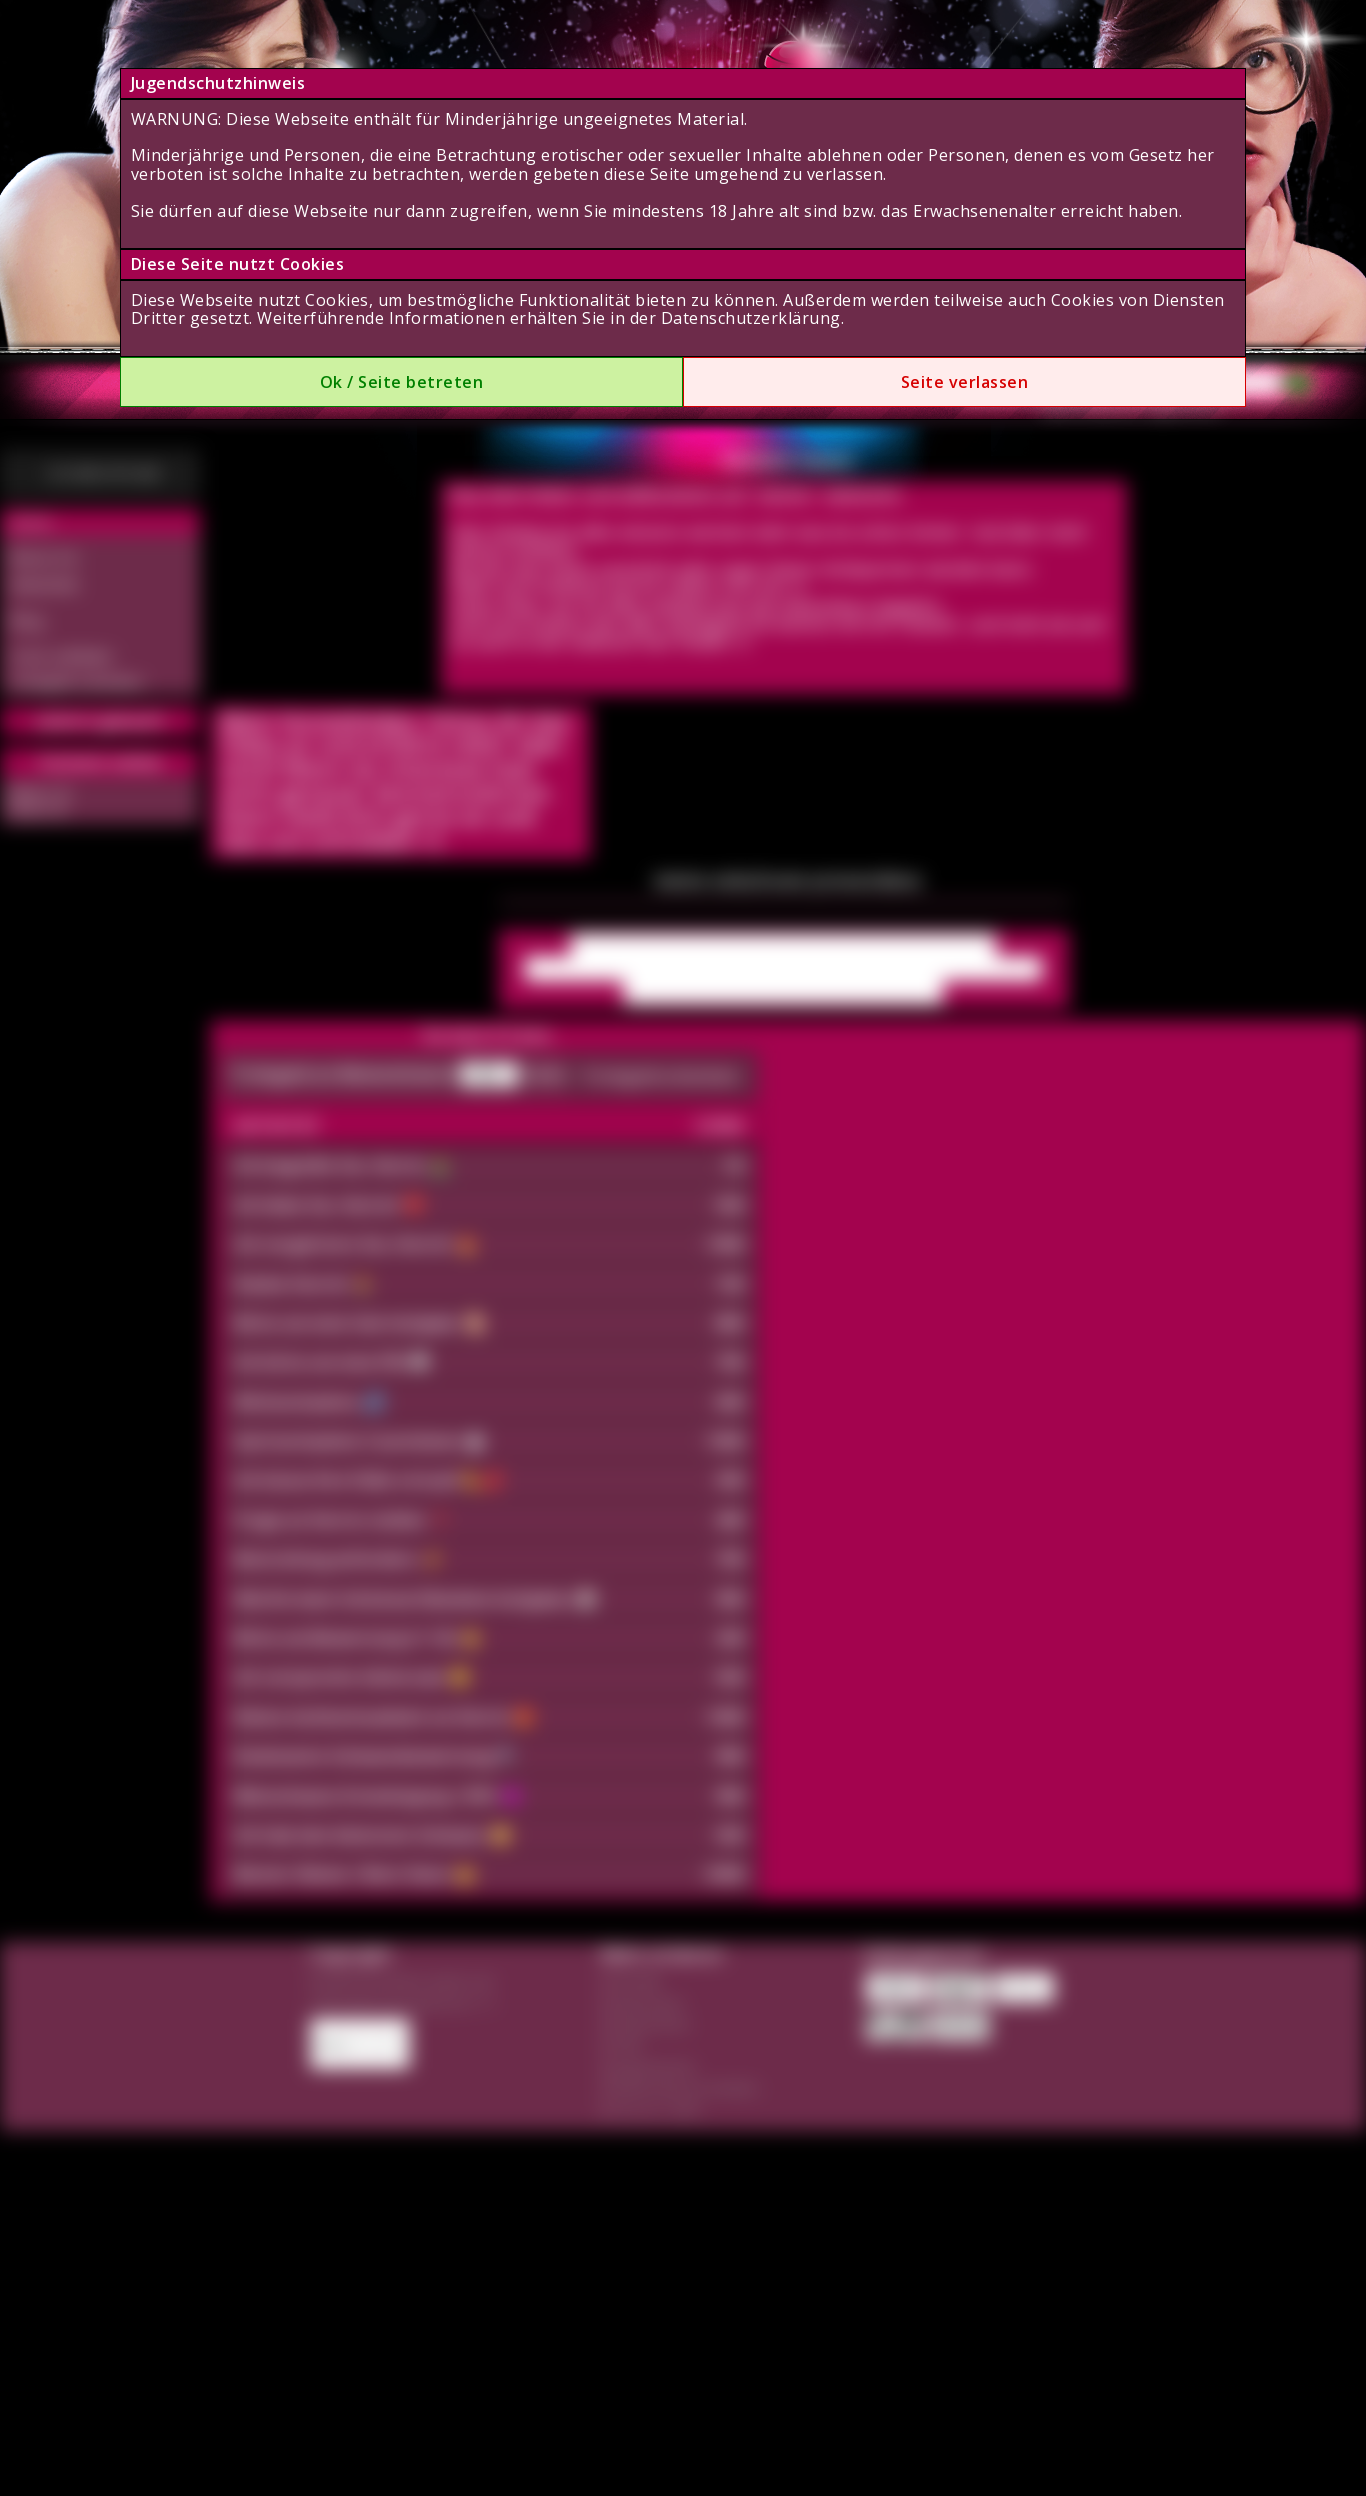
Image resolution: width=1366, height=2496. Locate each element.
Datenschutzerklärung (751, 318)
